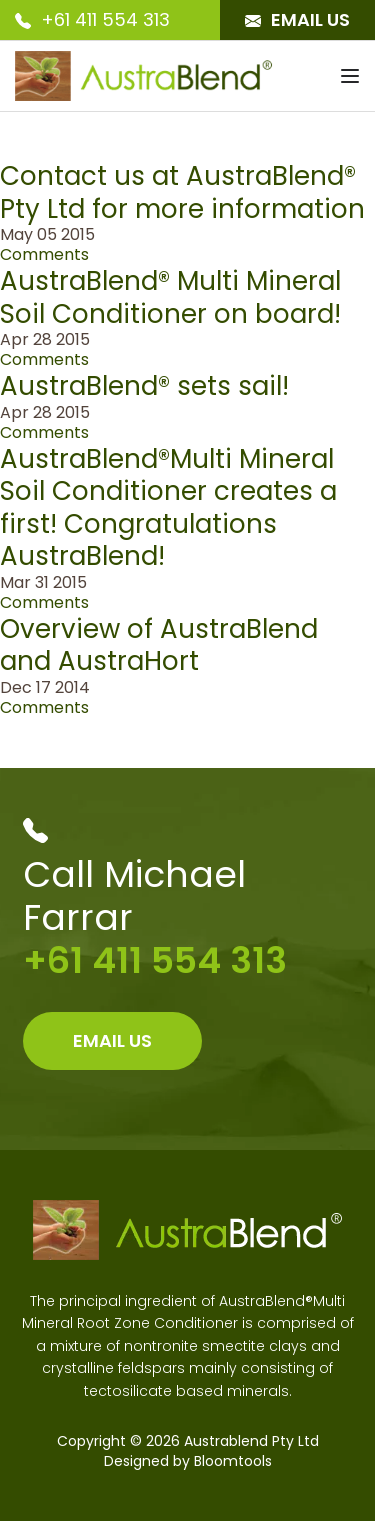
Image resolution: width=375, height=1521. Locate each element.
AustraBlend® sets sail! (144, 386)
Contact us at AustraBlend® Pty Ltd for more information (182, 192)
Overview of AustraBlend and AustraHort (159, 645)
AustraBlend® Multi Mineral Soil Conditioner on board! (170, 297)
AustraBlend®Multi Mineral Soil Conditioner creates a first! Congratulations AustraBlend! (168, 508)
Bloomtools (233, 1461)
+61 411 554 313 (92, 20)
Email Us (297, 19)
